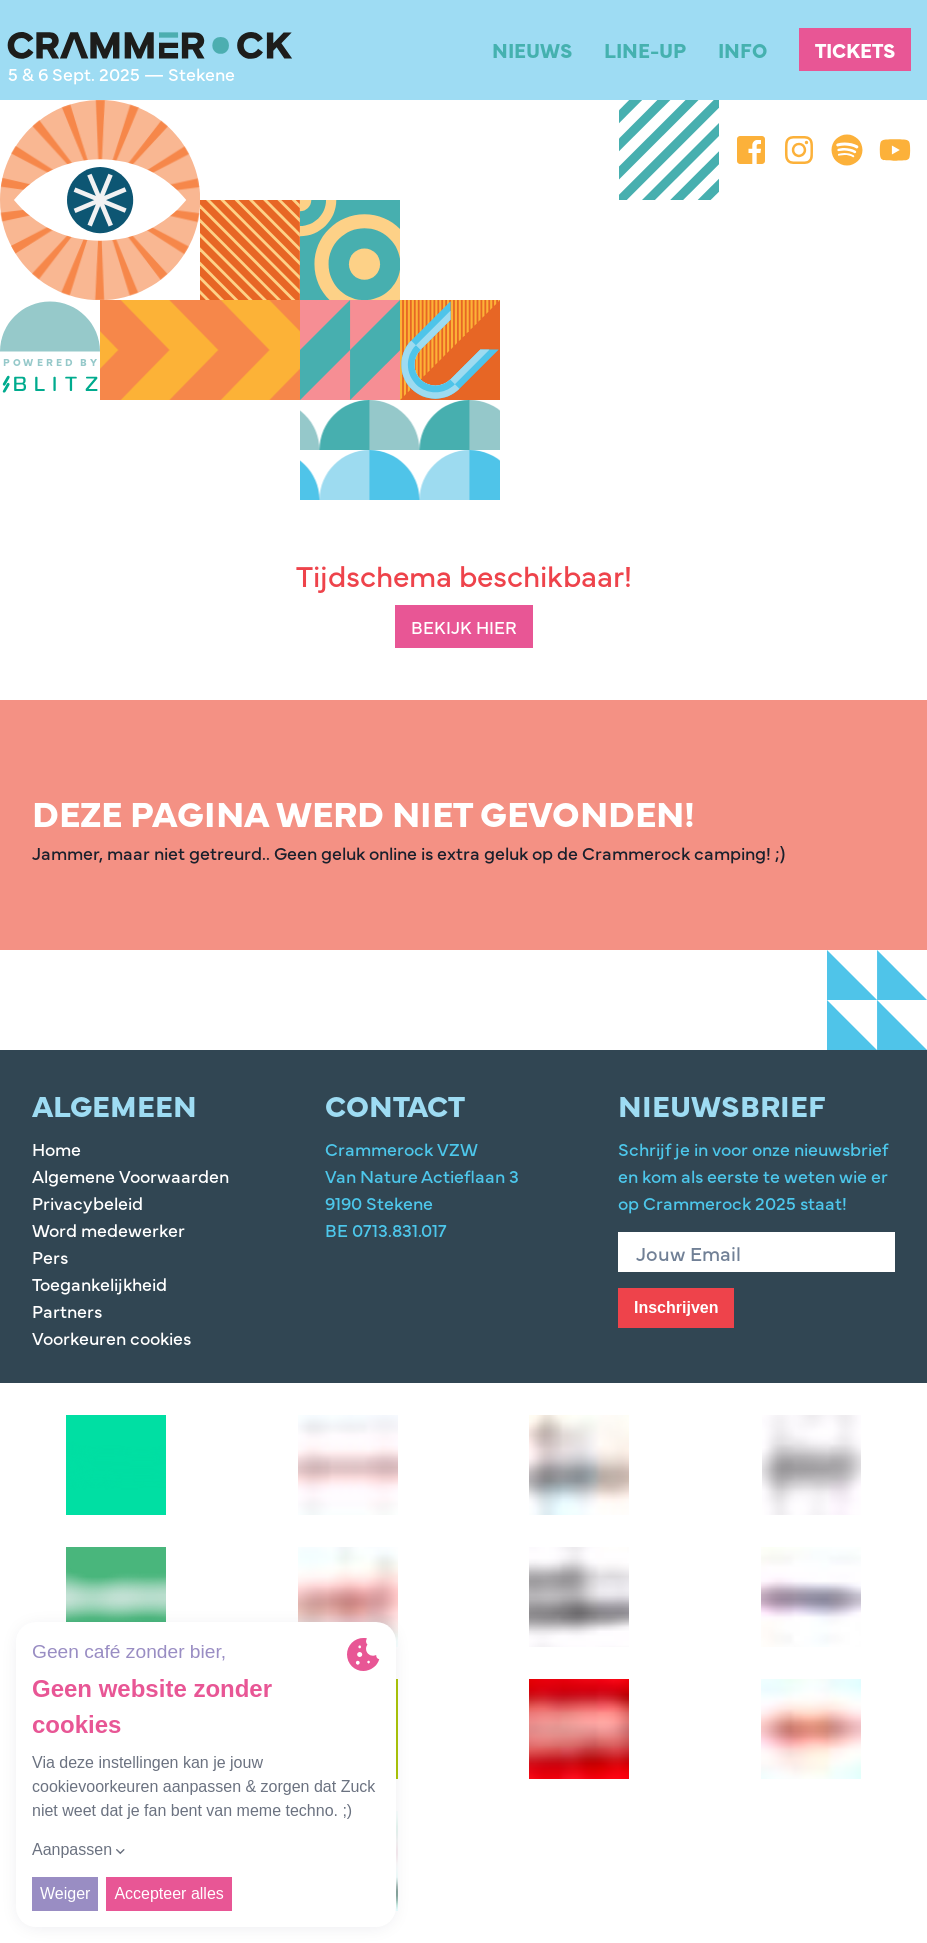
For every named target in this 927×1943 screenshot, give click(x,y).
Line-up (645, 49)
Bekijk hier (464, 626)
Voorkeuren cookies (111, 1337)
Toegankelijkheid (99, 1283)
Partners (67, 1310)
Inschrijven (676, 1307)
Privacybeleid (87, 1202)
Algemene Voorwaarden (130, 1175)
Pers (50, 1256)
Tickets (855, 49)
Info (742, 49)
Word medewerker (108, 1229)
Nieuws (532, 49)
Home (56, 1148)
